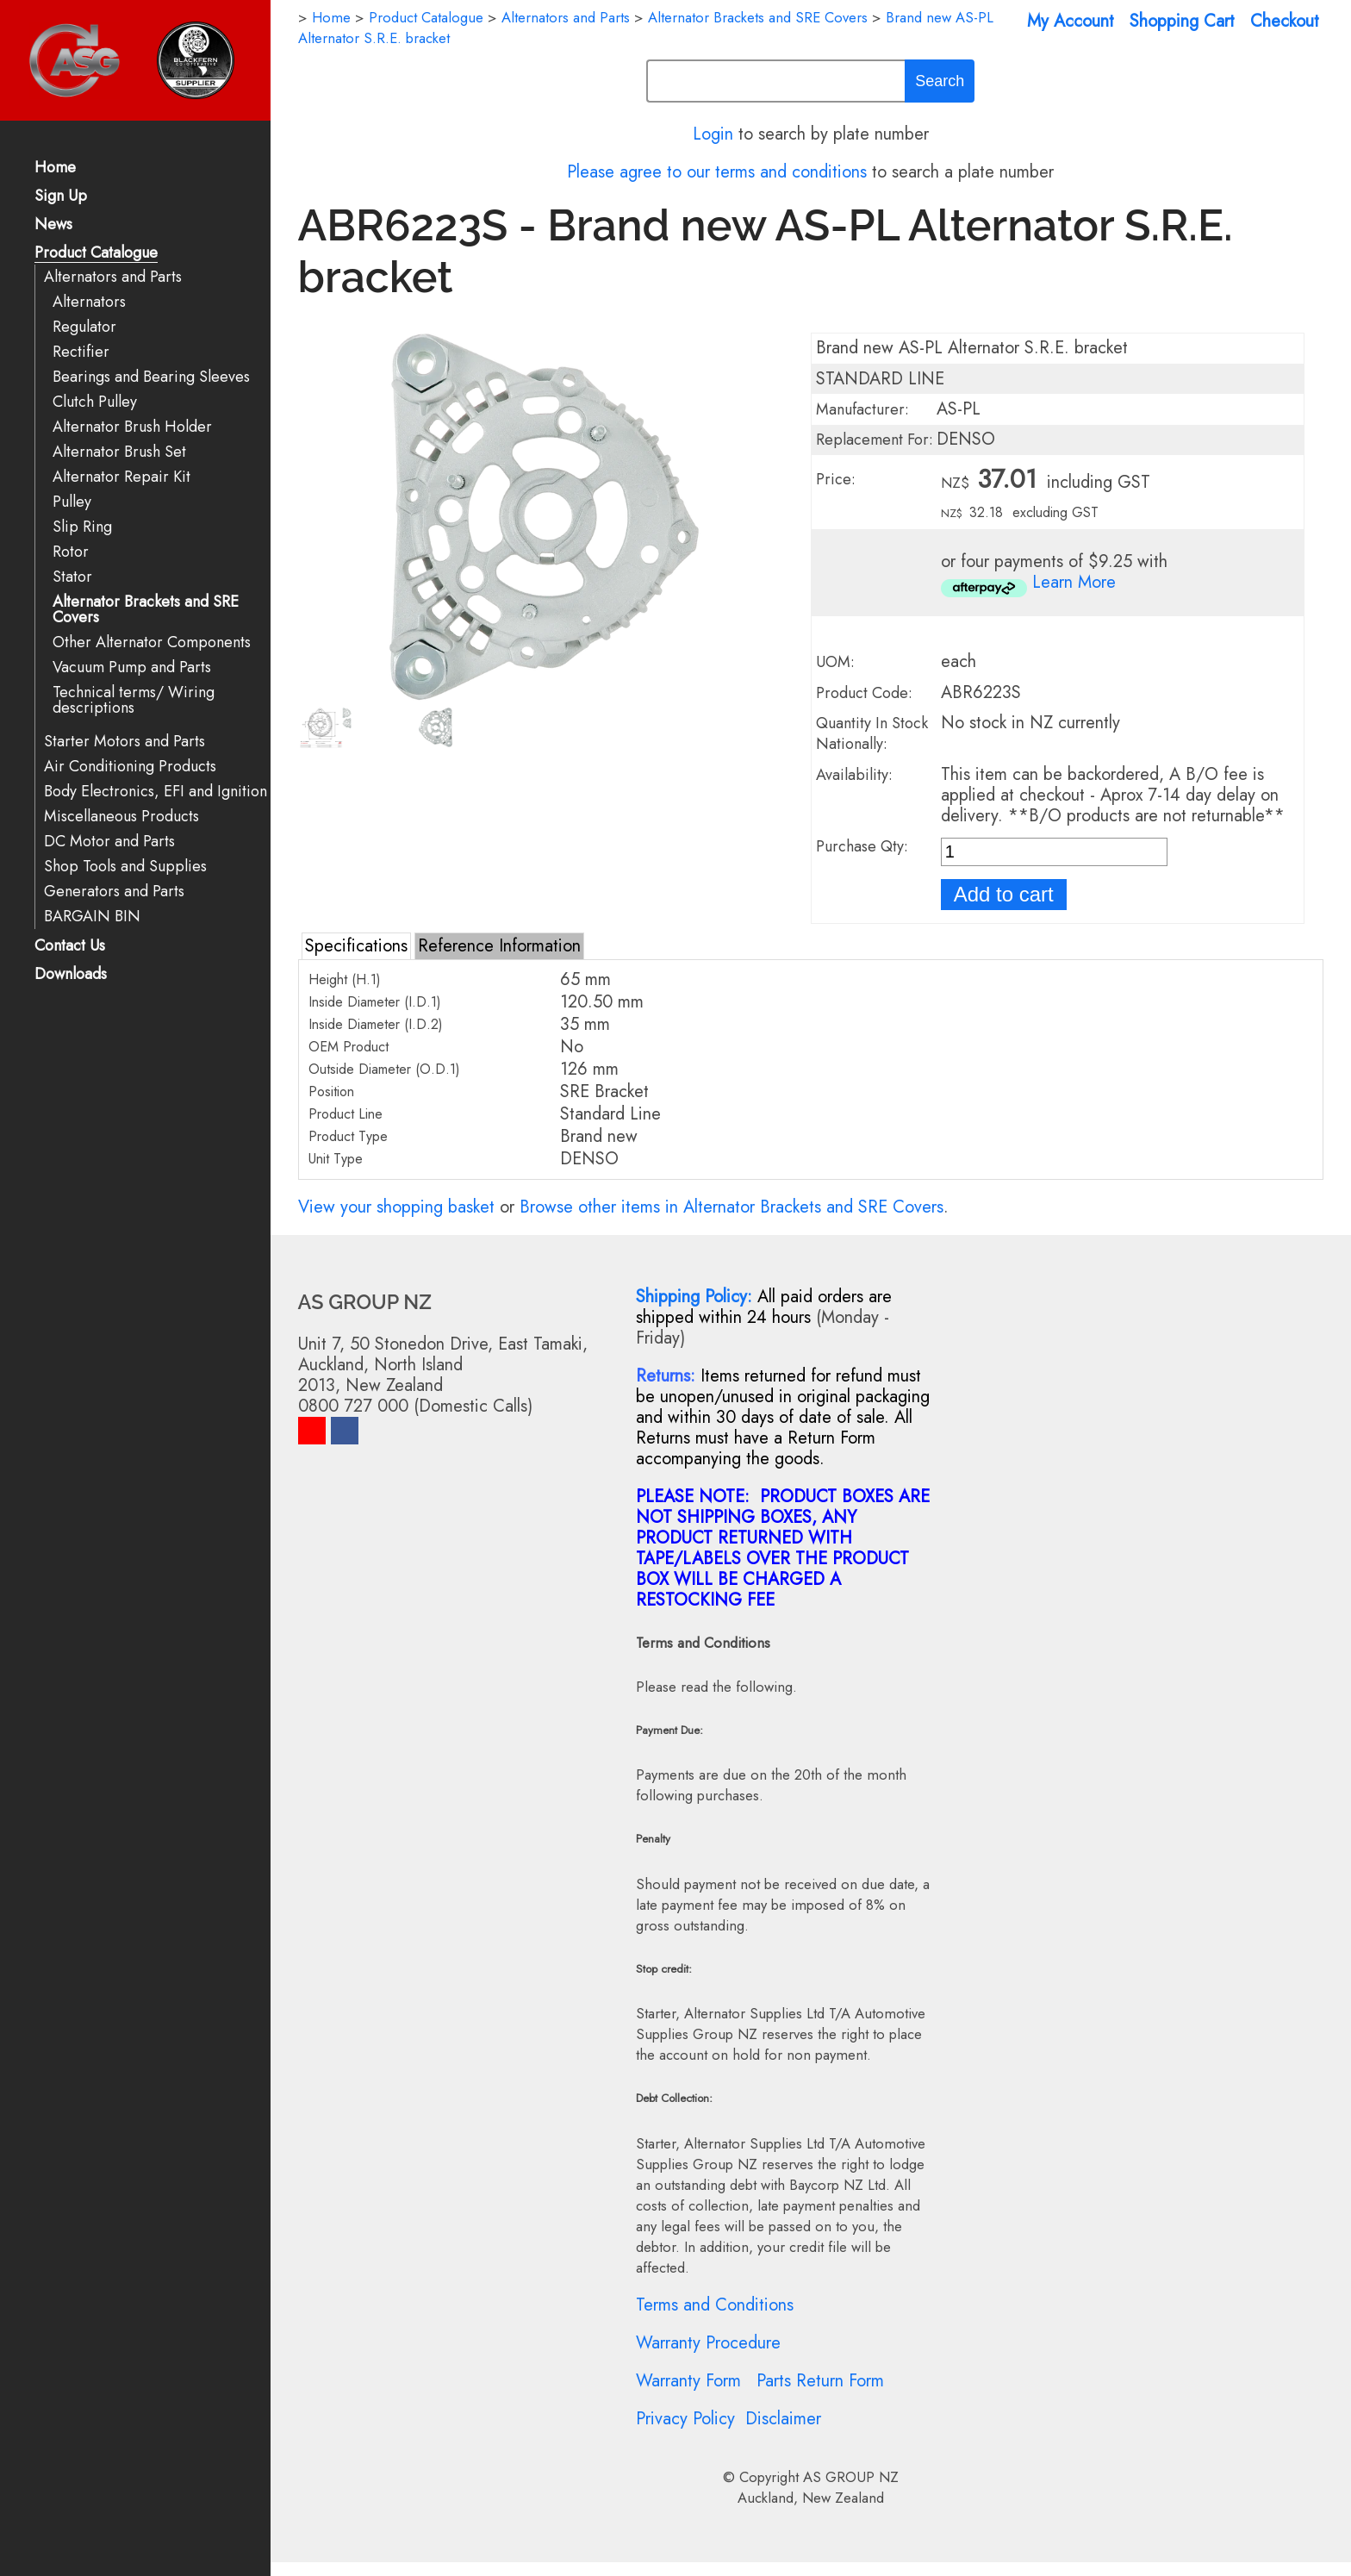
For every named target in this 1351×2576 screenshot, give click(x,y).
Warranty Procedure (708, 2342)
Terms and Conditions (715, 2304)
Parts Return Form (820, 2380)
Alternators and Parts (113, 277)
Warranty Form (688, 2380)
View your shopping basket (396, 1206)
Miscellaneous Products (121, 816)
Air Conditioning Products (130, 766)
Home (55, 168)
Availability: (854, 775)
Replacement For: (874, 439)
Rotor (71, 552)
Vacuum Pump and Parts (132, 667)
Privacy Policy (685, 2418)
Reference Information (499, 945)
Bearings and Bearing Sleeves (151, 377)
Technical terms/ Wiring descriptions (134, 700)
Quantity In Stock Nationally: (872, 733)
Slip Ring (82, 527)
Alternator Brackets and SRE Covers (146, 610)
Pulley (72, 502)
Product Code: (864, 693)
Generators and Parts (114, 891)
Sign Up (60, 197)
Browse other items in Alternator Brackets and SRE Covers (731, 1206)
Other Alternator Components (152, 642)
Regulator (84, 327)
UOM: (835, 662)
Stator (72, 577)
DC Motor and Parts (109, 841)
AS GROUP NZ (851, 2477)
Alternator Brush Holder (132, 427)
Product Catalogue (96, 254)
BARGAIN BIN (92, 916)
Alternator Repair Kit (121, 477)
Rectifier (81, 352)
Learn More (1074, 582)
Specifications (356, 945)
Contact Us (69, 947)
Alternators (89, 302)
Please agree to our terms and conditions (717, 171)
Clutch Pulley (95, 402)
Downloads (70, 975)
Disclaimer (783, 2418)
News (53, 225)
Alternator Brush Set (119, 452)
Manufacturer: (862, 409)
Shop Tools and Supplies (125, 866)
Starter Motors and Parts (124, 741)
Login (713, 134)
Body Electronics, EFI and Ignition (155, 791)
